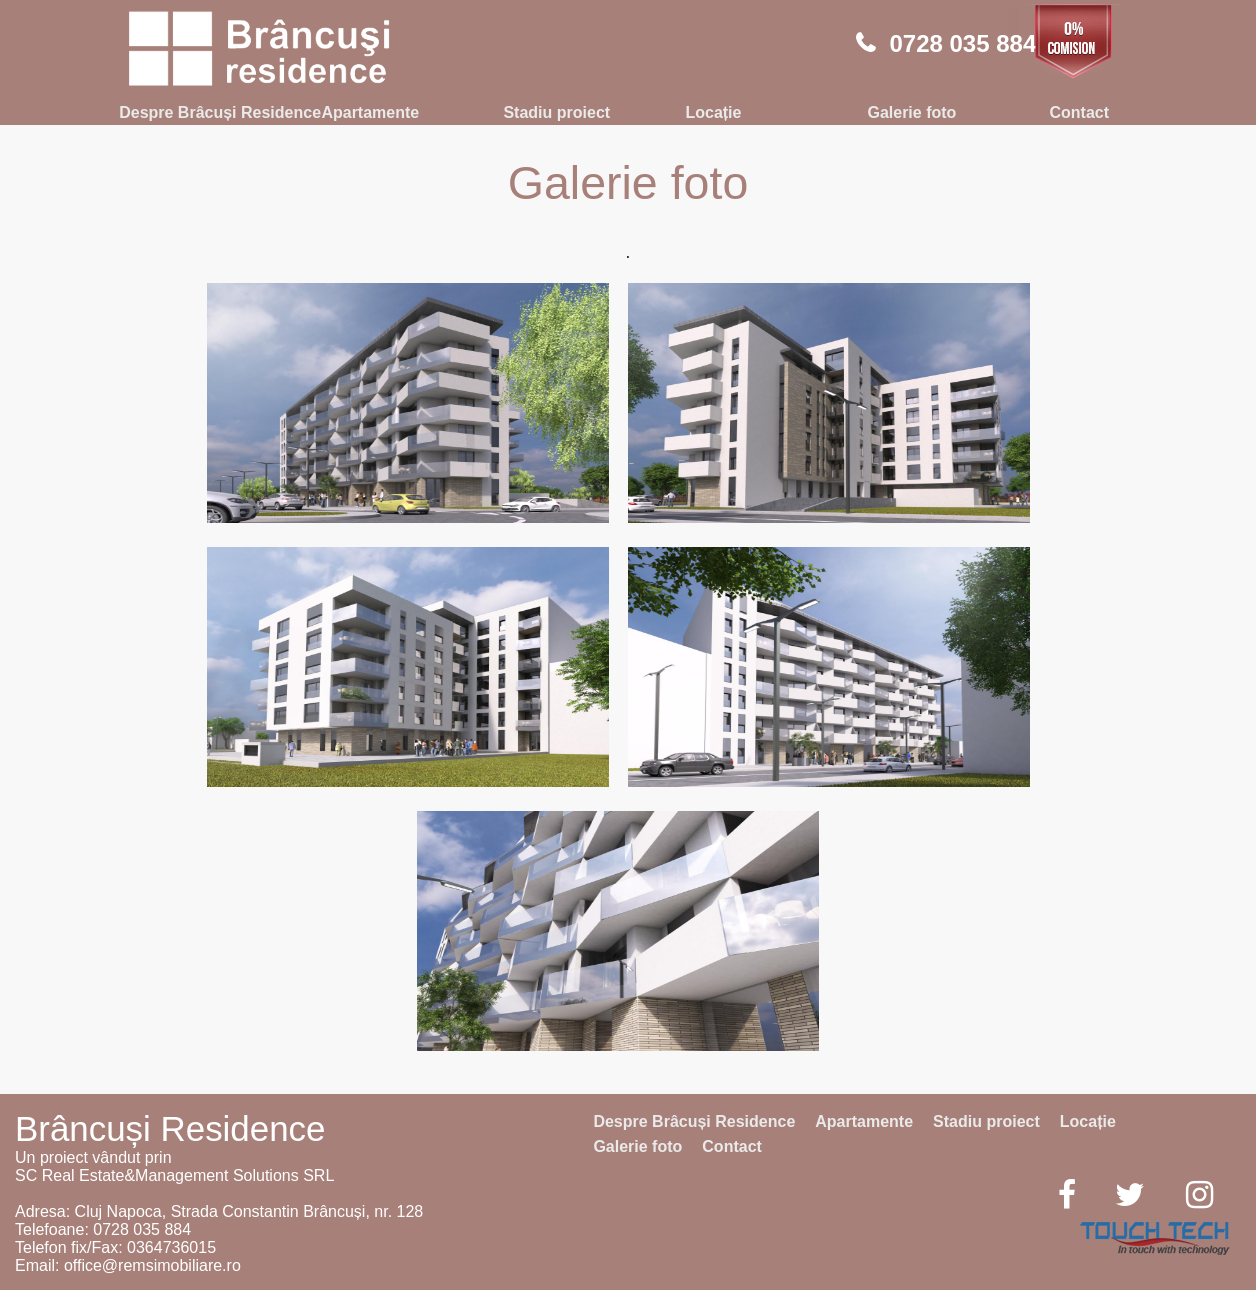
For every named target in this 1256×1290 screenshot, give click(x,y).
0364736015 (171, 1247)
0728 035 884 (962, 43)
